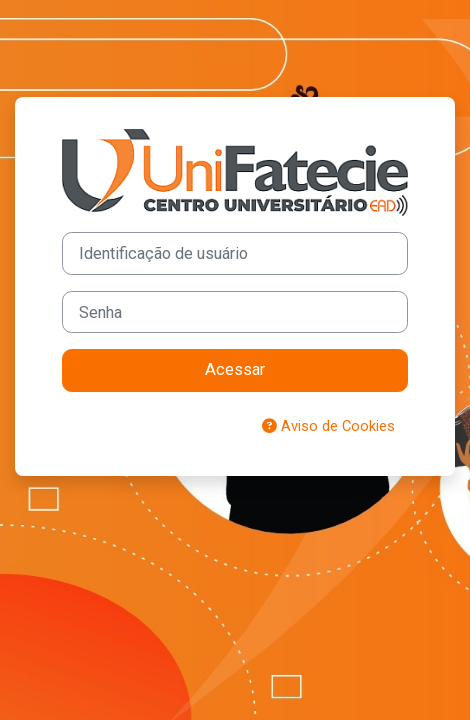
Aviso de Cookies (328, 426)
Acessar (235, 369)
